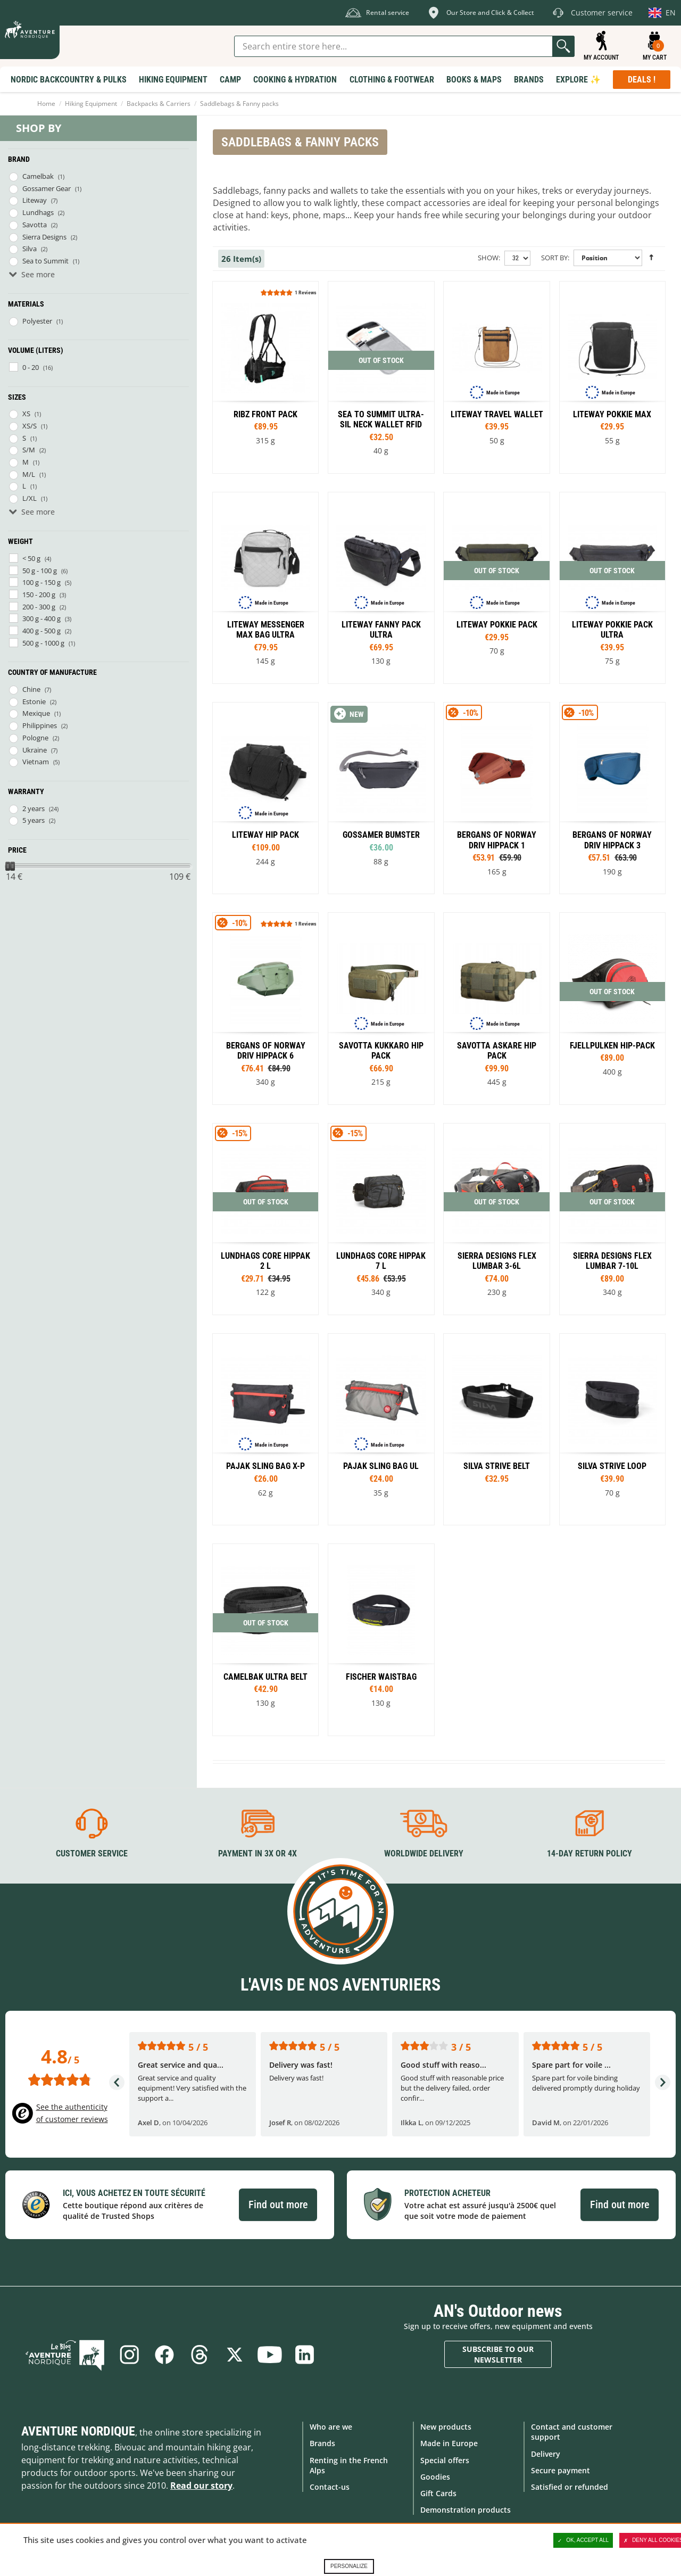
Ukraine (34, 750)
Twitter (234, 2354)
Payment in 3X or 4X (257, 1853)
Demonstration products (465, 2510)
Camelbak (38, 176)
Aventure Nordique (78, 2431)
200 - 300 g (38, 607)
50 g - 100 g (39, 570)
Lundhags (38, 212)
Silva (29, 248)
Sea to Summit (45, 261)
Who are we (331, 2427)
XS (26, 413)
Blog (64, 2355)
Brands (322, 2443)
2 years (33, 808)
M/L (28, 474)
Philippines (39, 725)
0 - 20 (30, 367)
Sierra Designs (44, 237)
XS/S (29, 426)
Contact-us (330, 2487)
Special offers (444, 2460)
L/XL (29, 498)
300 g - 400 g (41, 618)
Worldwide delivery (423, 1853)
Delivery (545, 2454)
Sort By (554, 257)
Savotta (34, 224)
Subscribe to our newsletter (498, 2354)
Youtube (269, 2354)
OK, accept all (583, 2540)
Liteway (34, 200)
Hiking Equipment (91, 103)
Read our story (201, 2485)
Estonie (34, 701)
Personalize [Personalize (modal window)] (349, 2566)
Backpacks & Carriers (158, 103)
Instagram (129, 2354)
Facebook (164, 2354)
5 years (33, 820)
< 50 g (31, 558)
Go (563, 46)
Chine (31, 689)
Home (46, 103)
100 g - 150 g (41, 582)
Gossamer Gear (46, 188)
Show (488, 257)
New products (445, 2427)
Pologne (35, 737)
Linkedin (305, 2354)
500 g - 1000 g (43, 643)
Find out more (278, 2204)
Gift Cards (438, 2493)
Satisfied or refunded (569, 2487)
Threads (199, 2354)
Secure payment (560, 2470)
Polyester (37, 321)
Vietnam (35, 761)
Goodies (435, 2477)
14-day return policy (589, 1853)
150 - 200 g (38, 594)
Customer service (92, 1853)
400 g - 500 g (41, 630)
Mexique (36, 713)
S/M (28, 450)
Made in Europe (449, 2443)
